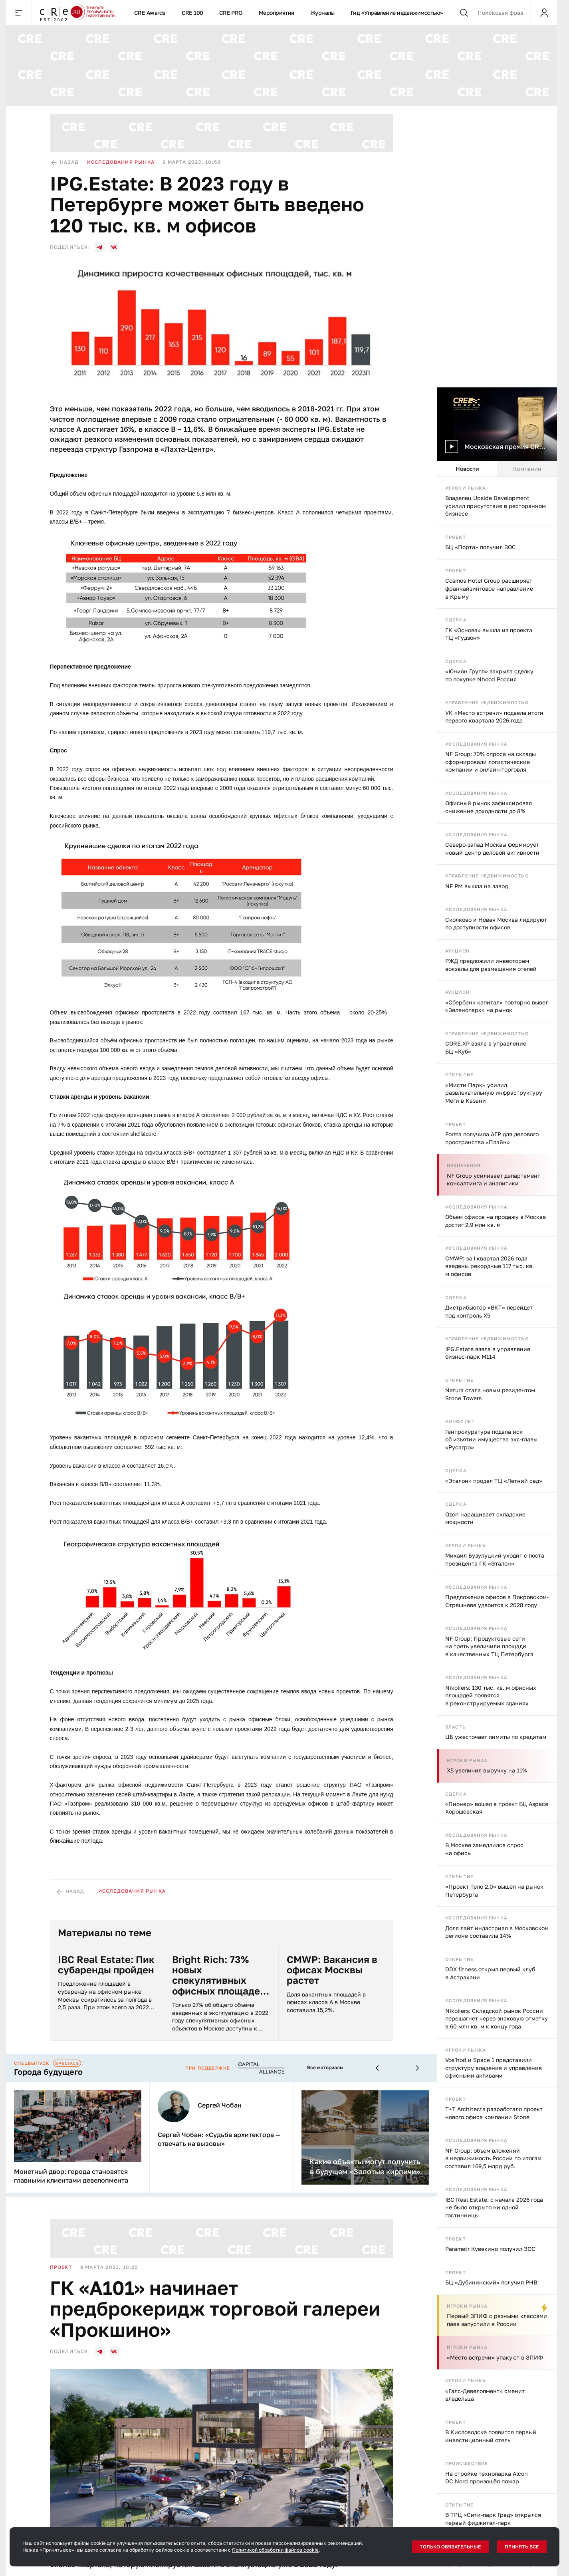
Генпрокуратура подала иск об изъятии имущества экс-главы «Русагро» (491, 1439)
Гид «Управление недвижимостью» (397, 12)
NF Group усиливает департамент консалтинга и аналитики (493, 1179)
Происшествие (466, 2463)
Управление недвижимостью (487, 702)
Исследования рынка (476, 743)
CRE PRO (231, 12)
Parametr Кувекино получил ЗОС (490, 2248)
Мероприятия (276, 12)
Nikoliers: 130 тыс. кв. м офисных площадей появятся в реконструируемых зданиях (490, 1695)
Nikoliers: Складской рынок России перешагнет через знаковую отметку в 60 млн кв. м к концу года (496, 2018)
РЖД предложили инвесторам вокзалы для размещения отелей (491, 964)
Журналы (322, 12)
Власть (455, 1726)
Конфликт (460, 1421)
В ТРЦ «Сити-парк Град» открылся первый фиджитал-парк (493, 2518)
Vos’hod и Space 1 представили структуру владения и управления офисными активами (493, 2067)
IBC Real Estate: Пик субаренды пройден (106, 1964)
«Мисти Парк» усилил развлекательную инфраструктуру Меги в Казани (493, 1093)
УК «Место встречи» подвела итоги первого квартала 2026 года (494, 716)
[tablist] (497, 469)
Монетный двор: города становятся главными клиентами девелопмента (71, 2175)
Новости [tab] (467, 468)
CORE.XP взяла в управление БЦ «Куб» (485, 1047)
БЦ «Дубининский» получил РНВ (491, 2282)
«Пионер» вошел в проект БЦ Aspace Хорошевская (496, 1807)
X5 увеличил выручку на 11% (487, 1770)
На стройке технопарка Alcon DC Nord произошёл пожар (486, 2477)
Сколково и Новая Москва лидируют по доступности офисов (496, 923)
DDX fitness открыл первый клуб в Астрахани (490, 1973)
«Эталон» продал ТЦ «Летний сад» (493, 1480)
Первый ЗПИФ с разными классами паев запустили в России (497, 2319)
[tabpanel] (497, 1526)
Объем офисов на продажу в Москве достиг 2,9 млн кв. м (495, 1220)
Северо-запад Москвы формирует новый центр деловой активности (492, 848)
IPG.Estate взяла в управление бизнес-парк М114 (487, 1352)
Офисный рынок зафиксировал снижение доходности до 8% (488, 807)
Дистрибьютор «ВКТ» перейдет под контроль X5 (489, 1311)
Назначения (463, 1165)
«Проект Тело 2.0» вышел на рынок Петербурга (494, 1890)
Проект (455, 537)
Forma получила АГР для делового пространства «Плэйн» (492, 1138)
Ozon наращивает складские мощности (485, 1518)
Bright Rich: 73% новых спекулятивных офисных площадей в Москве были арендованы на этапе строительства (219, 1975)
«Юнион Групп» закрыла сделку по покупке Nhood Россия (489, 675)
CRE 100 (192, 12)
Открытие (459, 1074)
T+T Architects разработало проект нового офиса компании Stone (494, 2113)
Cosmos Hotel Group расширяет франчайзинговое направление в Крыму (489, 588)
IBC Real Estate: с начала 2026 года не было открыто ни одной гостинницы (494, 2207)
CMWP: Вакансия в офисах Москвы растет (332, 1970)
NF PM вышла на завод (476, 886)
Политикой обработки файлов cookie (275, 2550)
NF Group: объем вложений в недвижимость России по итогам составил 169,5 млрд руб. (493, 2158)
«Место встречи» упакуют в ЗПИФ (495, 2357)
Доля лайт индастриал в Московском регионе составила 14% (497, 1932)
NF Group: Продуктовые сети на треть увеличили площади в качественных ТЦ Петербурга (489, 1646)
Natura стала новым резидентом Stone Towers (490, 1394)
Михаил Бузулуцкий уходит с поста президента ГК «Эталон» (494, 1559)
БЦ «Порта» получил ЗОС (480, 547)
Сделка (455, 619)
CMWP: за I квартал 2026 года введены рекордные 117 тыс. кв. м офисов (489, 1266)
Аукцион (457, 950)
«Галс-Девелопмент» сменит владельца (485, 2394)
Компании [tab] (527, 468)
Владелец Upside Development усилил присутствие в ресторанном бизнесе (495, 505)
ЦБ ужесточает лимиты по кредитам (495, 1736)
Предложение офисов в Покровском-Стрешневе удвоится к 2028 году (497, 1601)
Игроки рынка (465, 487)
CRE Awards (150, 12)
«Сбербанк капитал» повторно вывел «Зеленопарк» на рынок (497, 1006)
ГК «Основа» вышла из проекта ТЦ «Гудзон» (488, 633)
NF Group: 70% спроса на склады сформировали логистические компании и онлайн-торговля (490, 761)
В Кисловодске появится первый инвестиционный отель (490, 2436)
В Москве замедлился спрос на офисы (484, 1849)
